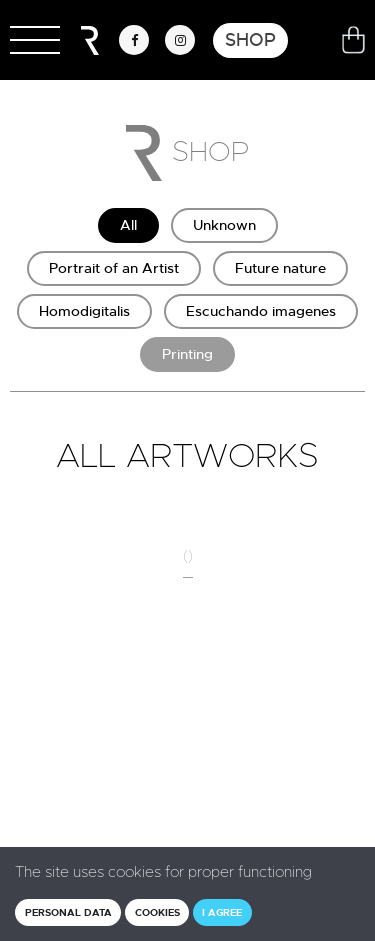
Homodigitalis (84, 311)
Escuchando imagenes (261, 311)
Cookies (157, 912)
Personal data (68, 912)
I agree (222, 912)
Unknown (224, 225)
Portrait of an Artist (114, 268)
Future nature (280, 268)
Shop (250, 40)
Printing (187, 354)
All (128, 225)
